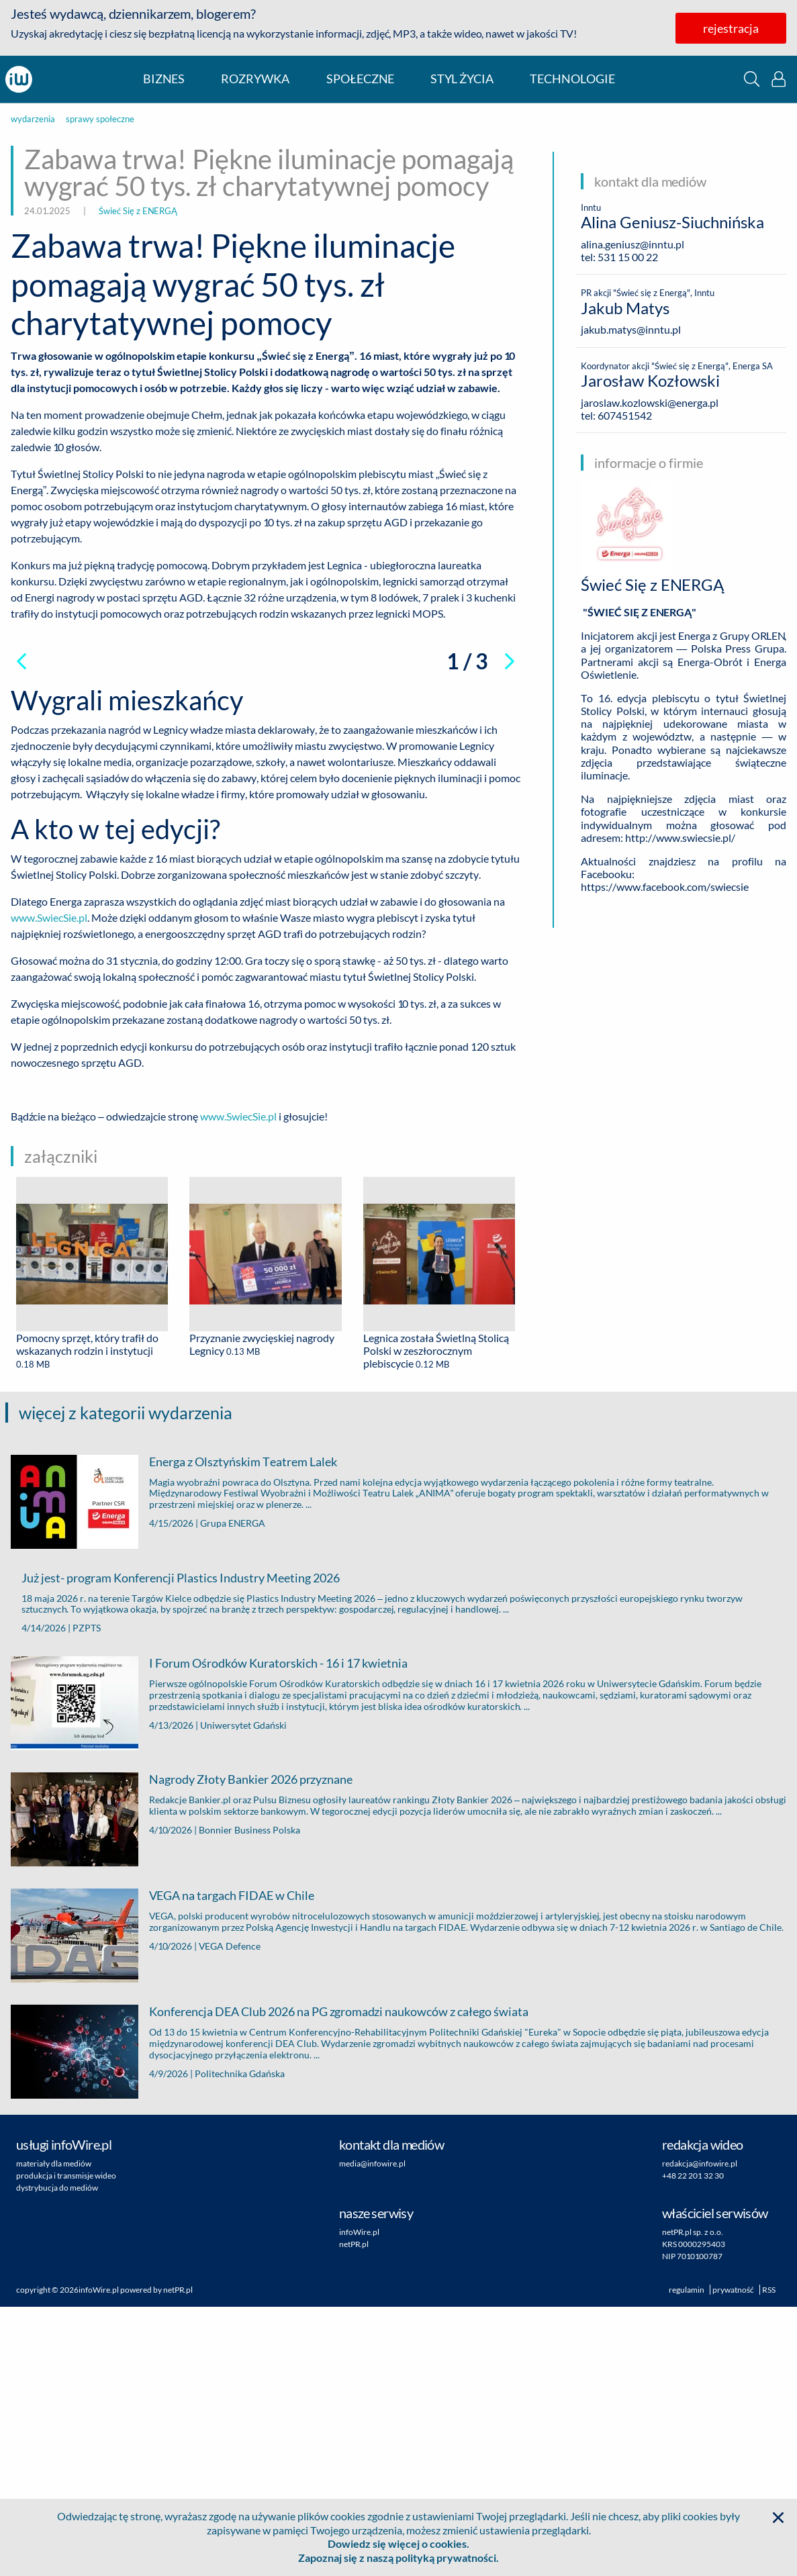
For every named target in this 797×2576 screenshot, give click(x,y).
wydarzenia (33, 119)
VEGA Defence (230, 2215)
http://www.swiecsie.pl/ (680, 837)
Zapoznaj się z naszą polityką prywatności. (398, 2557)
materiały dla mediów (53, 2433)
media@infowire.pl (372, 2433)
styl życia (462, 79)
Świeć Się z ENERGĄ (138, 210)
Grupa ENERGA (232, 1792)
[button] (751, 79)
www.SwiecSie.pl (49, 1186)
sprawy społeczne (100, 119)
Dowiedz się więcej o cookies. (398, 2543)
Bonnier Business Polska (249, 2099)
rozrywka (255, 79)
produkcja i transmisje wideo (66, 2445)
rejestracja (731, 28)
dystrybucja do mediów (57, 2457)
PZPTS (87, 1897)
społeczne (360, 79)
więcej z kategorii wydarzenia (125, 1682)
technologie (572, 79)
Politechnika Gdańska (240, 2342)
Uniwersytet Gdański (243, 1993)
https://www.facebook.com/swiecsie (665, 886)
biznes (164, 79)
